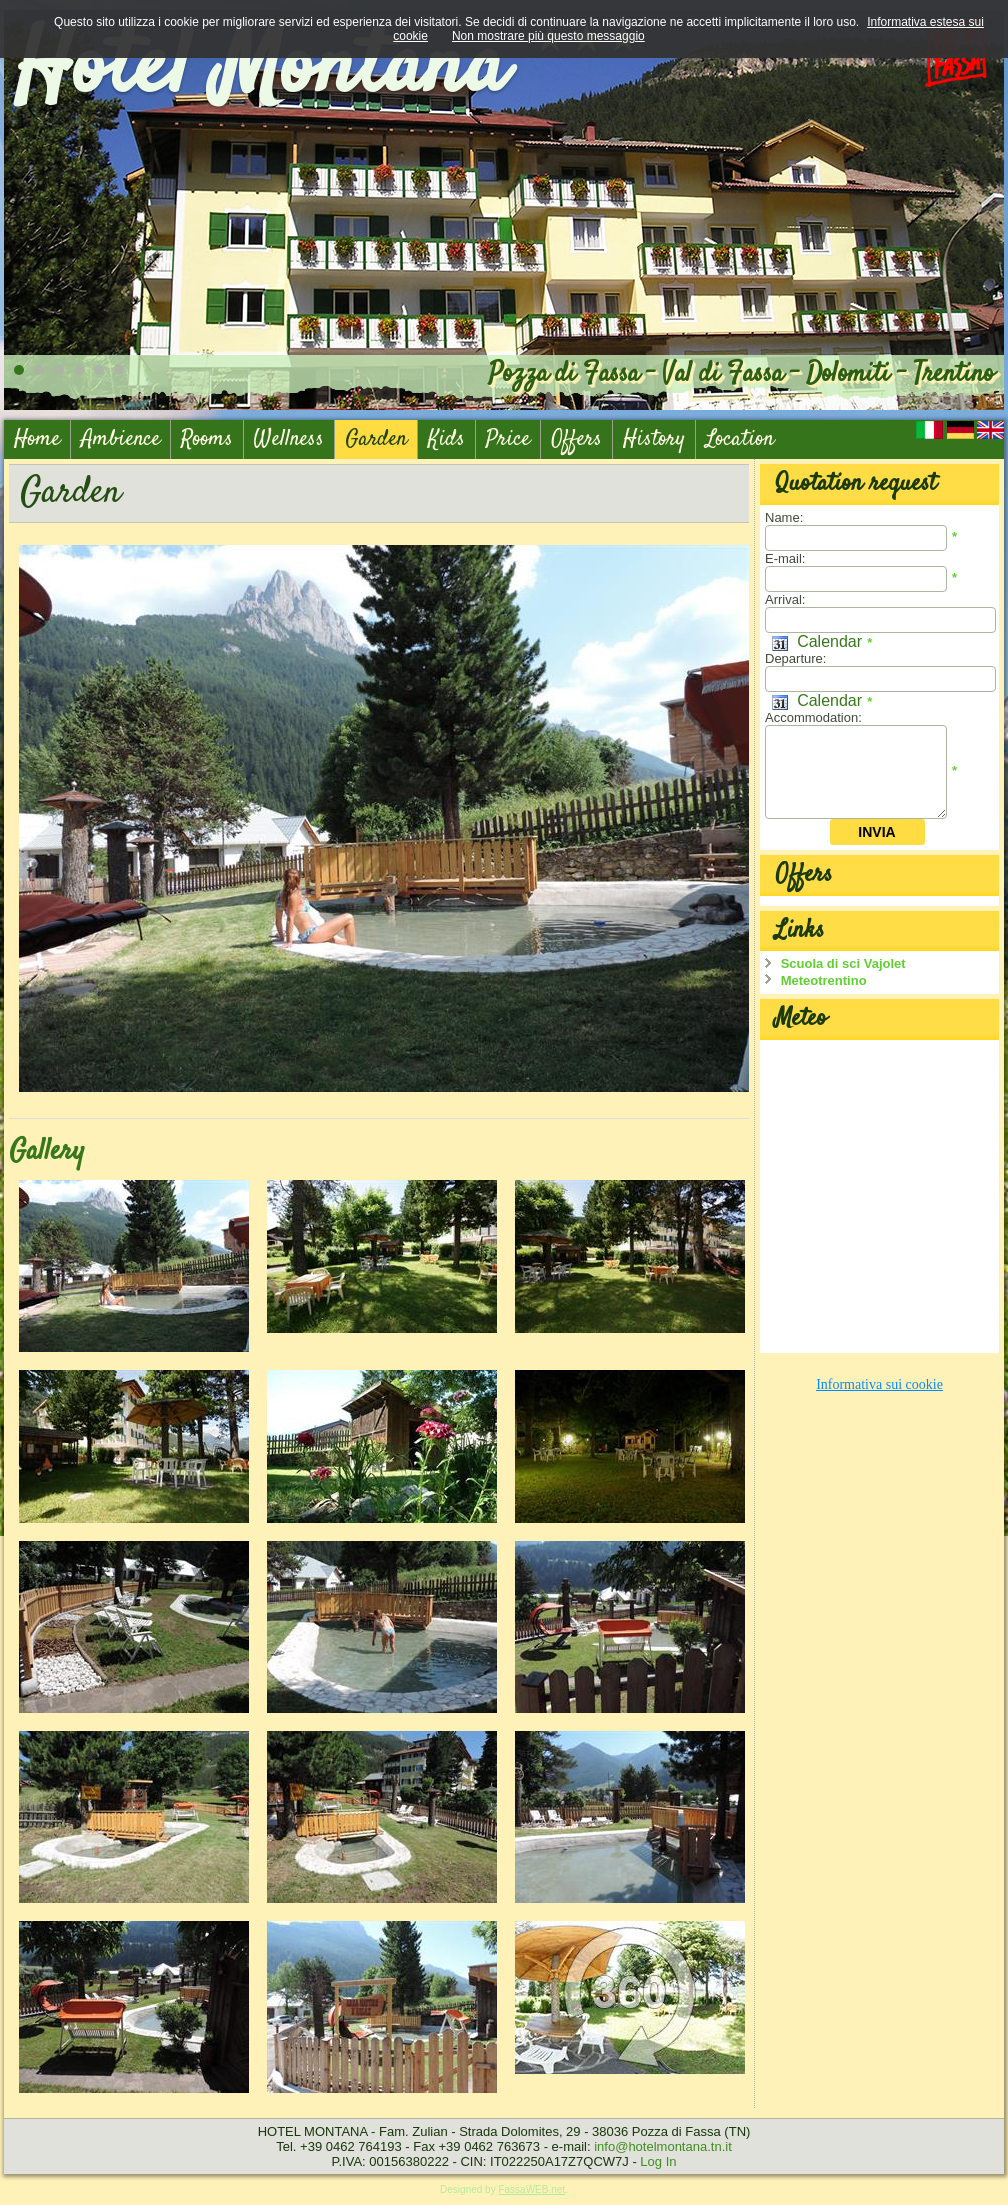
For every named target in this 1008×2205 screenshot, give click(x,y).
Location (740, 439)
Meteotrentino (824, 980)
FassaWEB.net (531, 2189)
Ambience (120, 439)
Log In (658, 2161)
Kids (446, 439)
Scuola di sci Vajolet (843, 963)
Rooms (207, 439)
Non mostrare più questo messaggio (548, 36)
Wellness (289, 439)
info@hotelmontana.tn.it (663, 2146)
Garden (376, 439)
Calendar (817, 641)
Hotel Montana (260, 70)
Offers (576, 439)
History (654, 439)
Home (37, 439)
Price (508, 439)
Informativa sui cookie (879, 1384)
